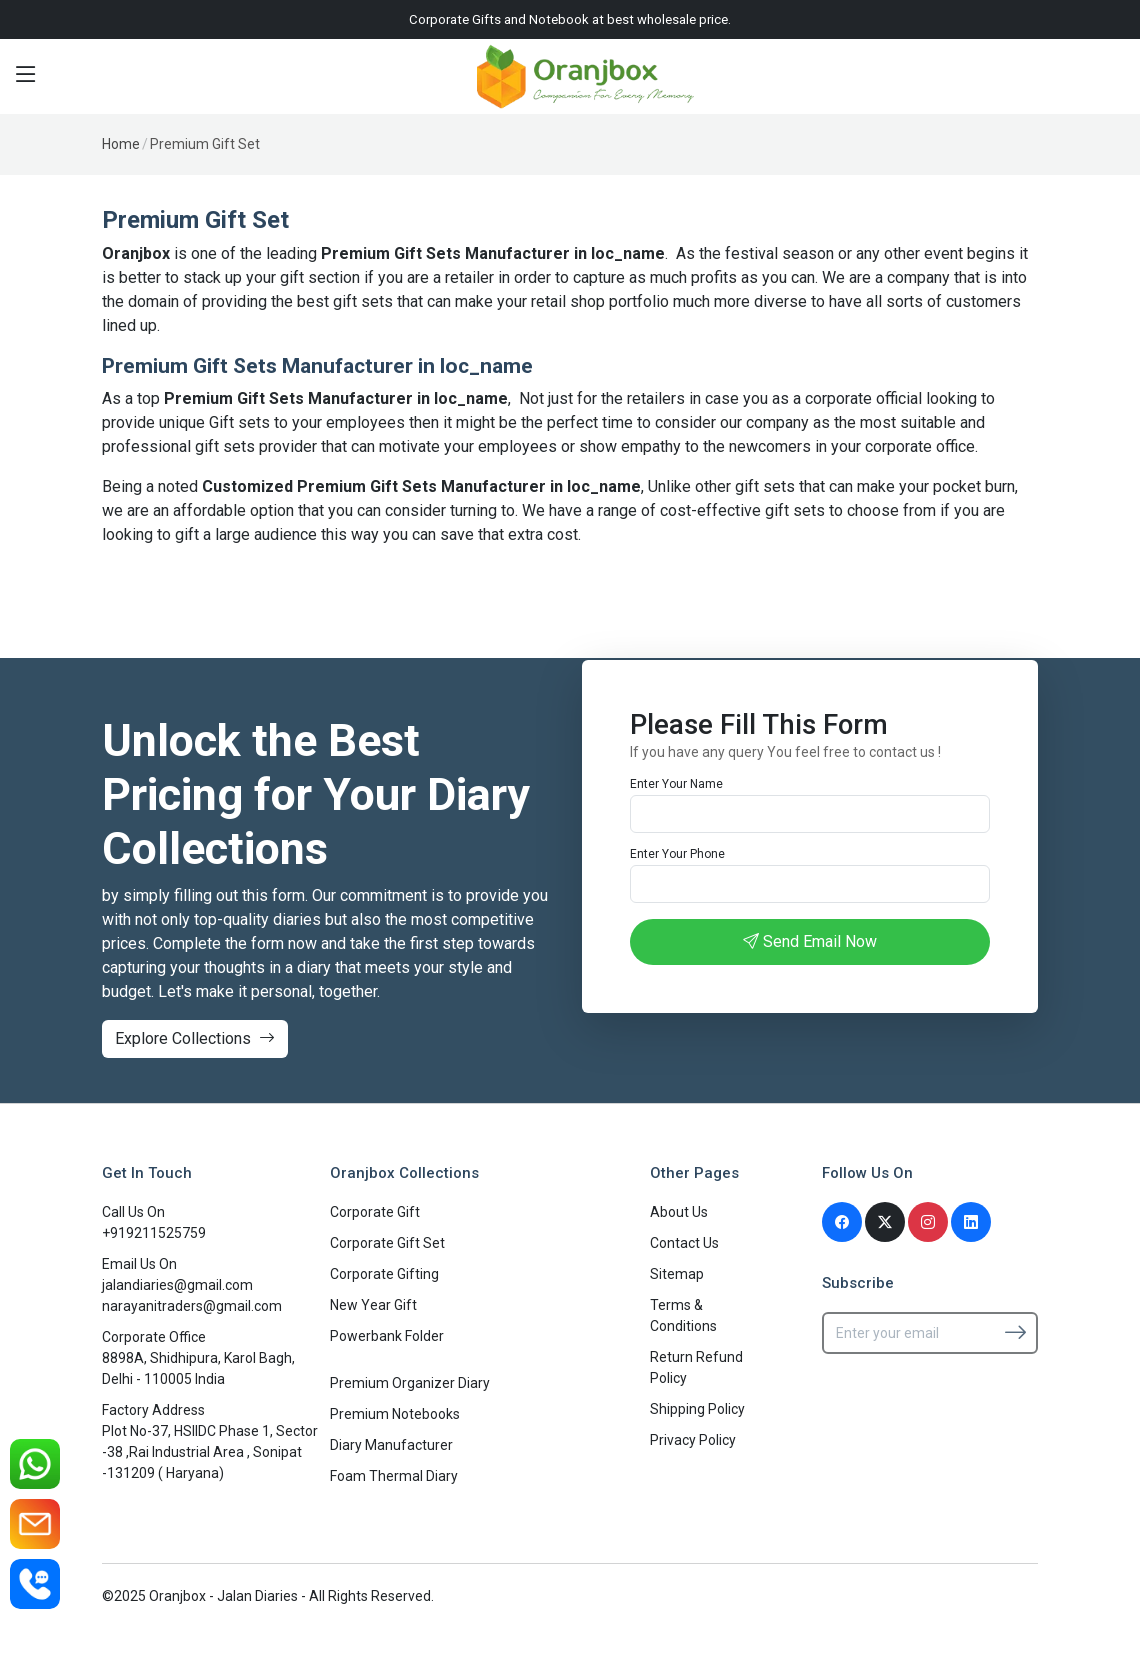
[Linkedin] (971, 1222)
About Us (679, 1212)
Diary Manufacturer (391, 1445)
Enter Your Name (676, 784)
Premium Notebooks (395, 1414)
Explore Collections (195, 1038)
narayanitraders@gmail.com (192, 1306)
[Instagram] (928, 1222)
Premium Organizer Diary (410, 1383)
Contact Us (684, 1243)
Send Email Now (810, 941)
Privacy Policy (693, 1440)
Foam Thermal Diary (394, 1476)
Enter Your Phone (677, 854)
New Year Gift (373, 1305)
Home (121, 144)
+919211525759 (154, 1233)
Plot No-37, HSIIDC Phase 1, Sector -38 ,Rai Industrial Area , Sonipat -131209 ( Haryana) (210, 1452)
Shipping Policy (697, 1409)
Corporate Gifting (384, 1274)
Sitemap (677, 1274)
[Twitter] (885, 1222)
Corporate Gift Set (387, 1243)
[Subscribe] (1015, 1332)
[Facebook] (842, 1222)
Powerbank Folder (387, 1336)
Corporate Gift (375, 1212)
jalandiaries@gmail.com (177, 1285)
